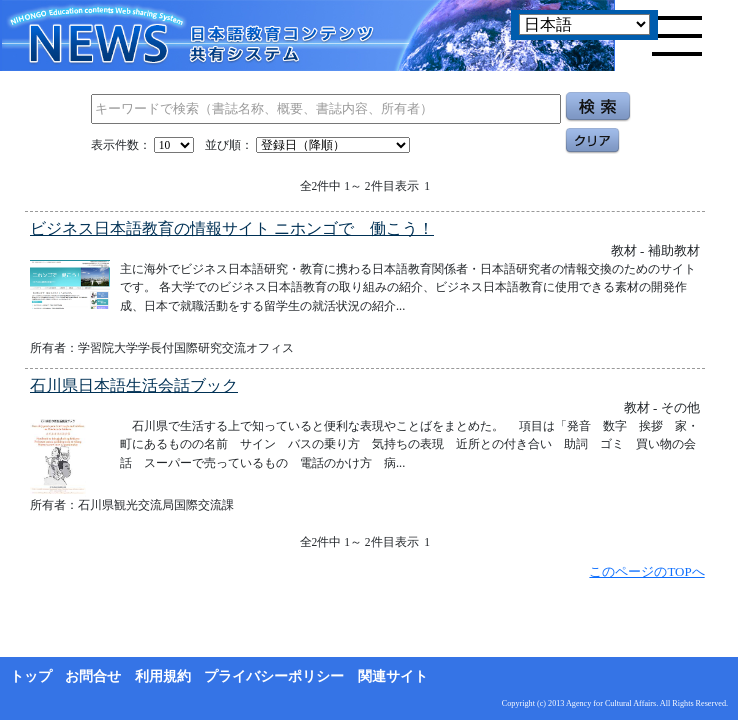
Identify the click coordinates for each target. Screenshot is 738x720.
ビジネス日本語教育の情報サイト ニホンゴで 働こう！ (232, 228)
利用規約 (163, 676)
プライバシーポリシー (274, 676)
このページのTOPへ (646, 571)
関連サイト (393, 676)
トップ (31, 676)
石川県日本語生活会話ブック (134, 385)
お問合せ (93, 676)
